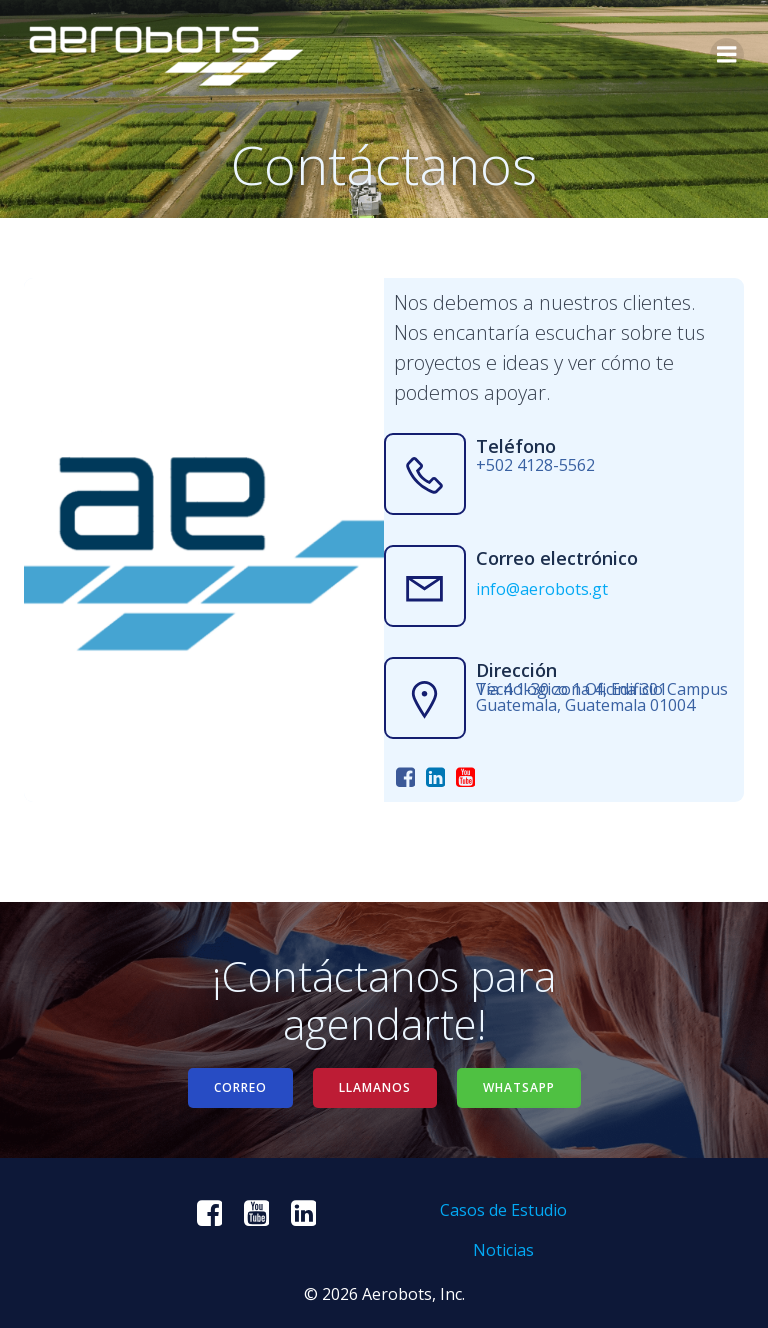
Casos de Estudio (503, 1210)
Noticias (503, 1250)
